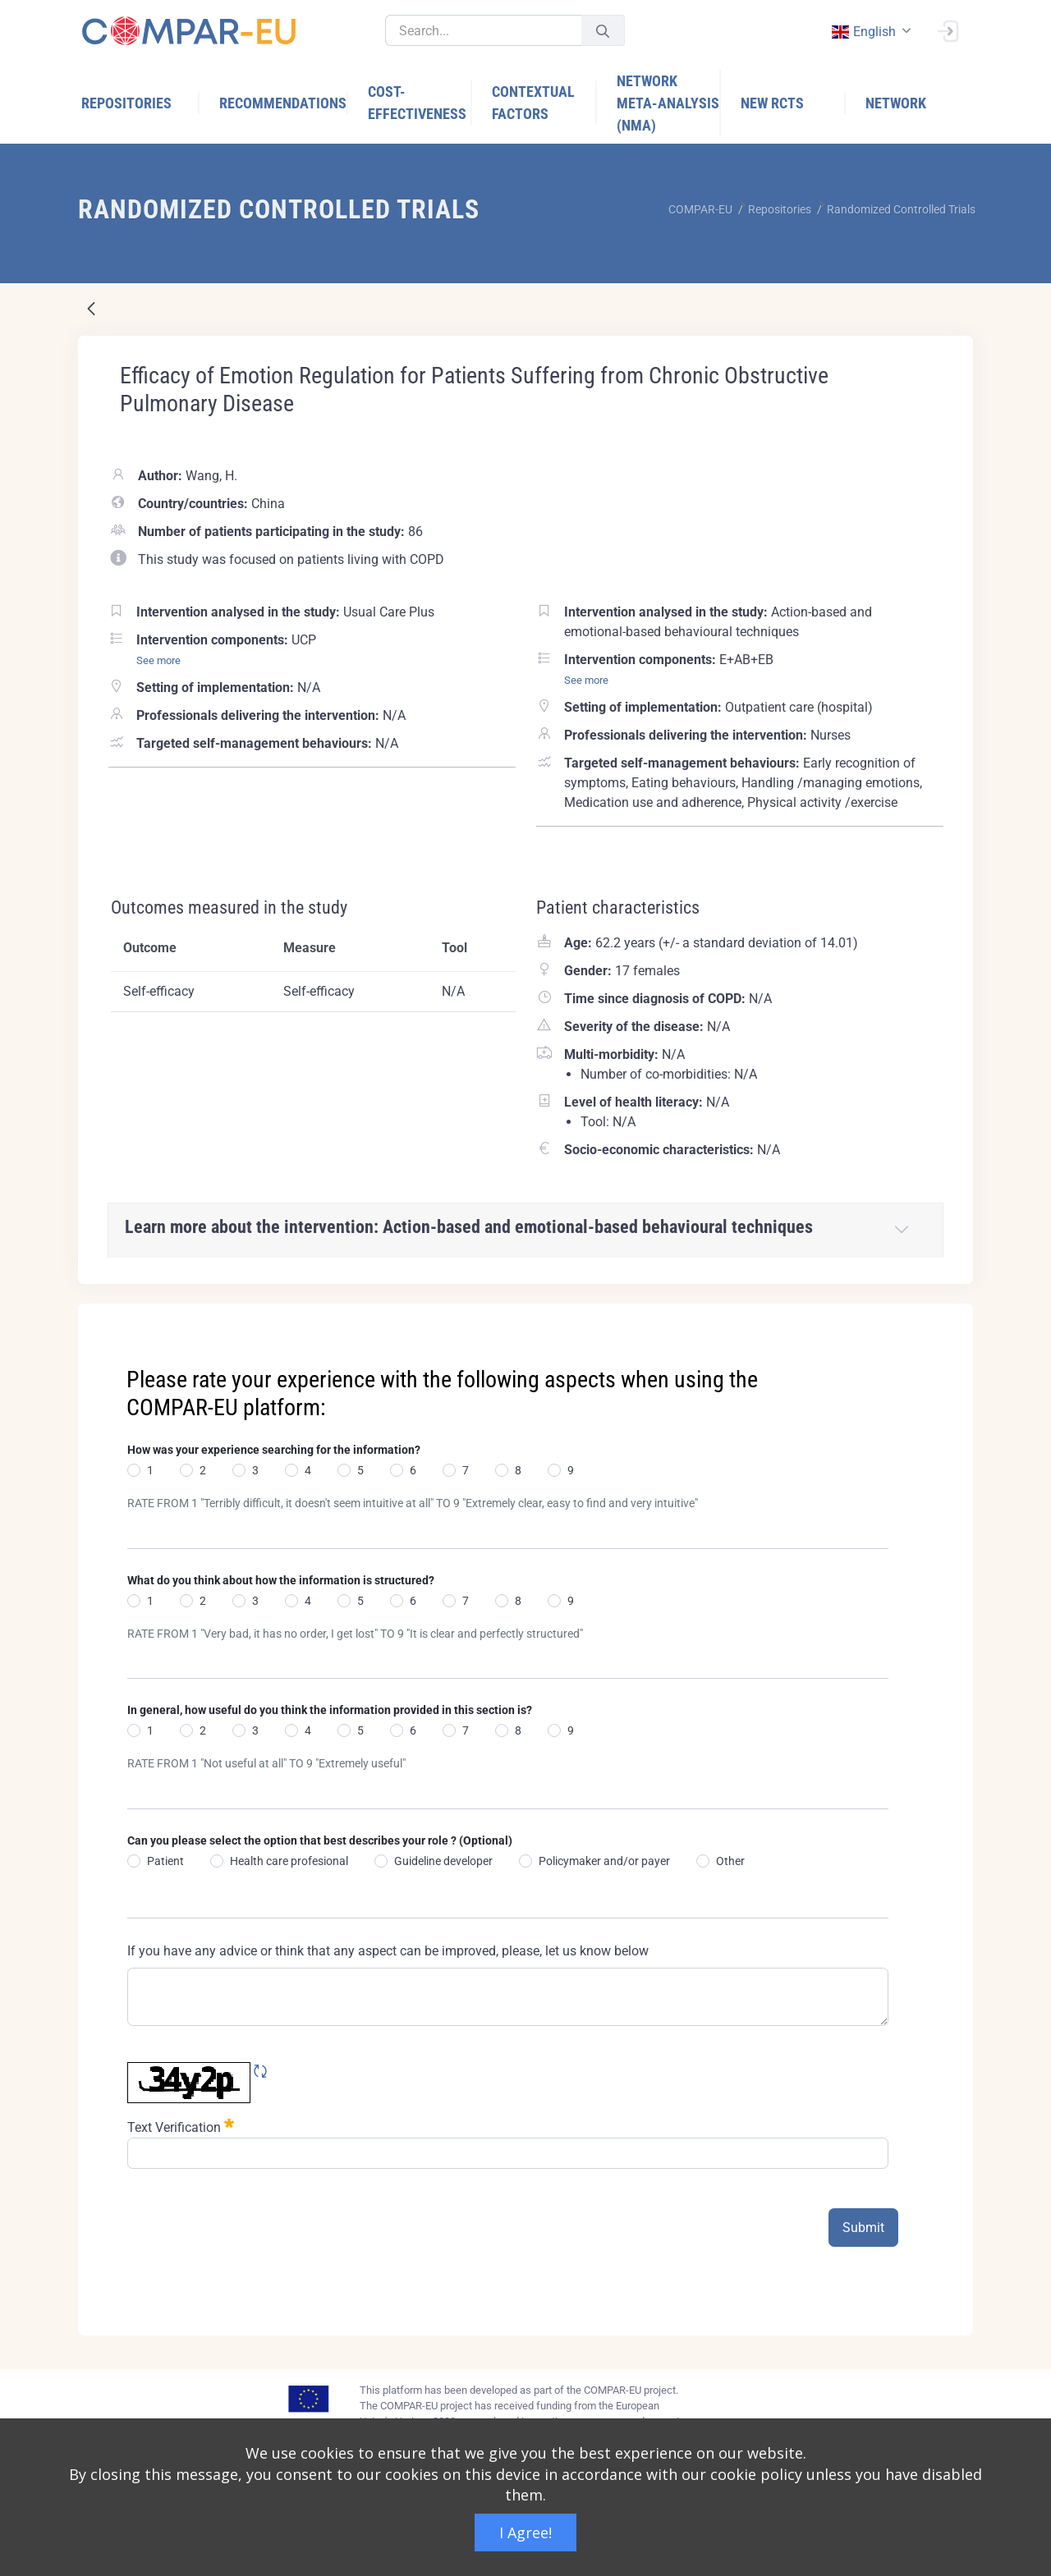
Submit (863, 2227)
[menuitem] (140, 103)
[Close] (949, 1317)
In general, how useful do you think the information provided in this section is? (329, 1710)
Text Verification (180, 2125)
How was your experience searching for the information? (273, 1449)
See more (158, 660)
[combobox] (869, 31)
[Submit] (602, 31)
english (863, 31)
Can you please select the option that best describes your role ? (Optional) (319, 1840)
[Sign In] (947, 29)
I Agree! (525, 2532)
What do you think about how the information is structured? (280, 1580)
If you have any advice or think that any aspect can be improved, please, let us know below (388, 1951)
